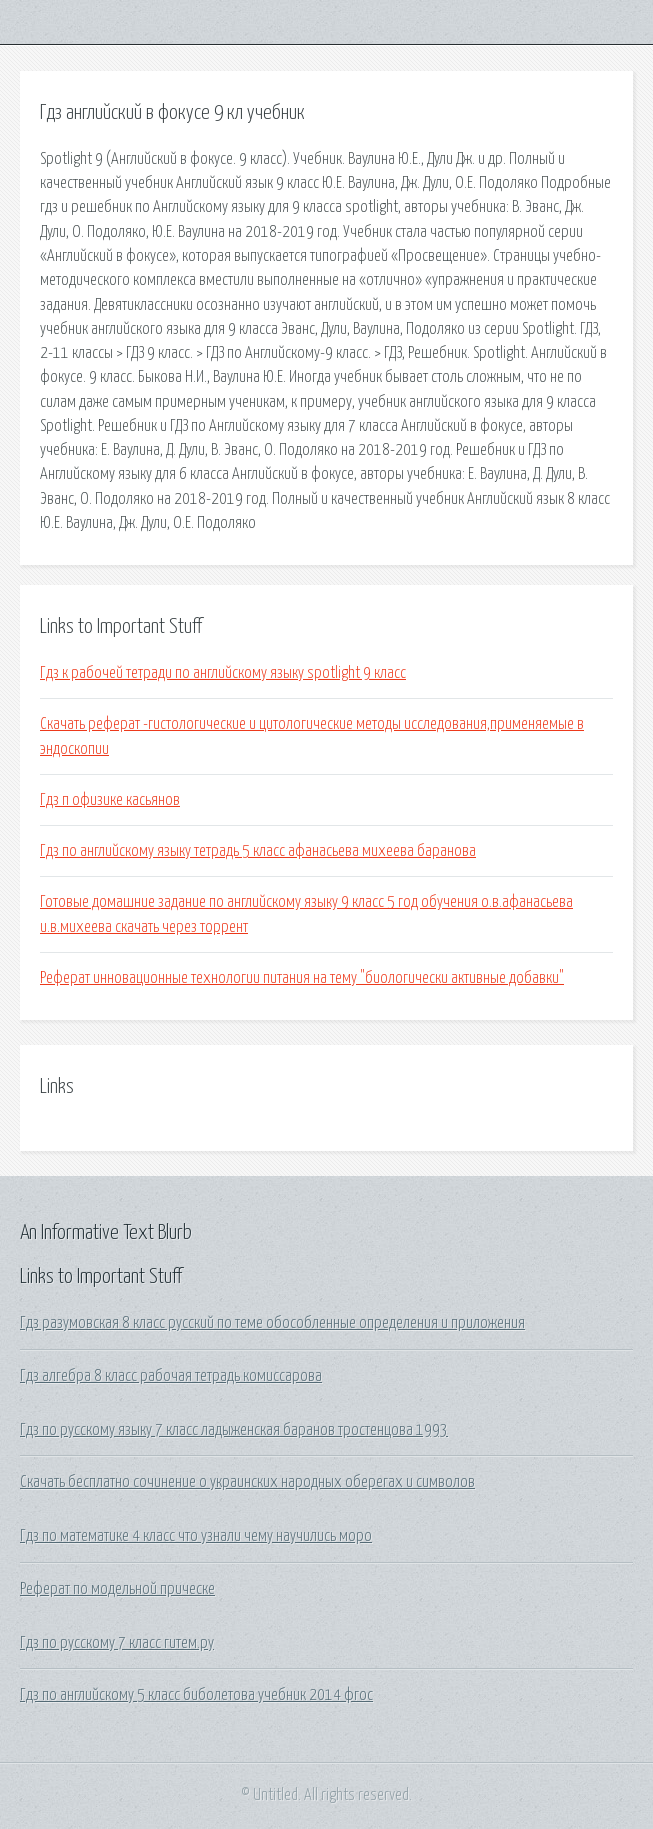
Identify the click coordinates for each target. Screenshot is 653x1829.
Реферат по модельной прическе (117, 1589)
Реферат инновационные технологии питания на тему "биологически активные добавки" (302, 978)
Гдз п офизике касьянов (110, 800)
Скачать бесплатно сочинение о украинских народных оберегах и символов (247, 1482)
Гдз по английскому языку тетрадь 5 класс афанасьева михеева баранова (258, 851)
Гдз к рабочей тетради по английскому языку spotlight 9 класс (223, 673)
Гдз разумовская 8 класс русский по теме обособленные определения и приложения (272, 1323)
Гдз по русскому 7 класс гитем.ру (117, 1643)
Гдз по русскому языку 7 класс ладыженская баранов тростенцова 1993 (234, 1430)
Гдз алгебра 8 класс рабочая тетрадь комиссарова (171, 1376)
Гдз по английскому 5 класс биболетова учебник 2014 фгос (196, 1695)
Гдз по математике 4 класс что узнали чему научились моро (196, 1536)
